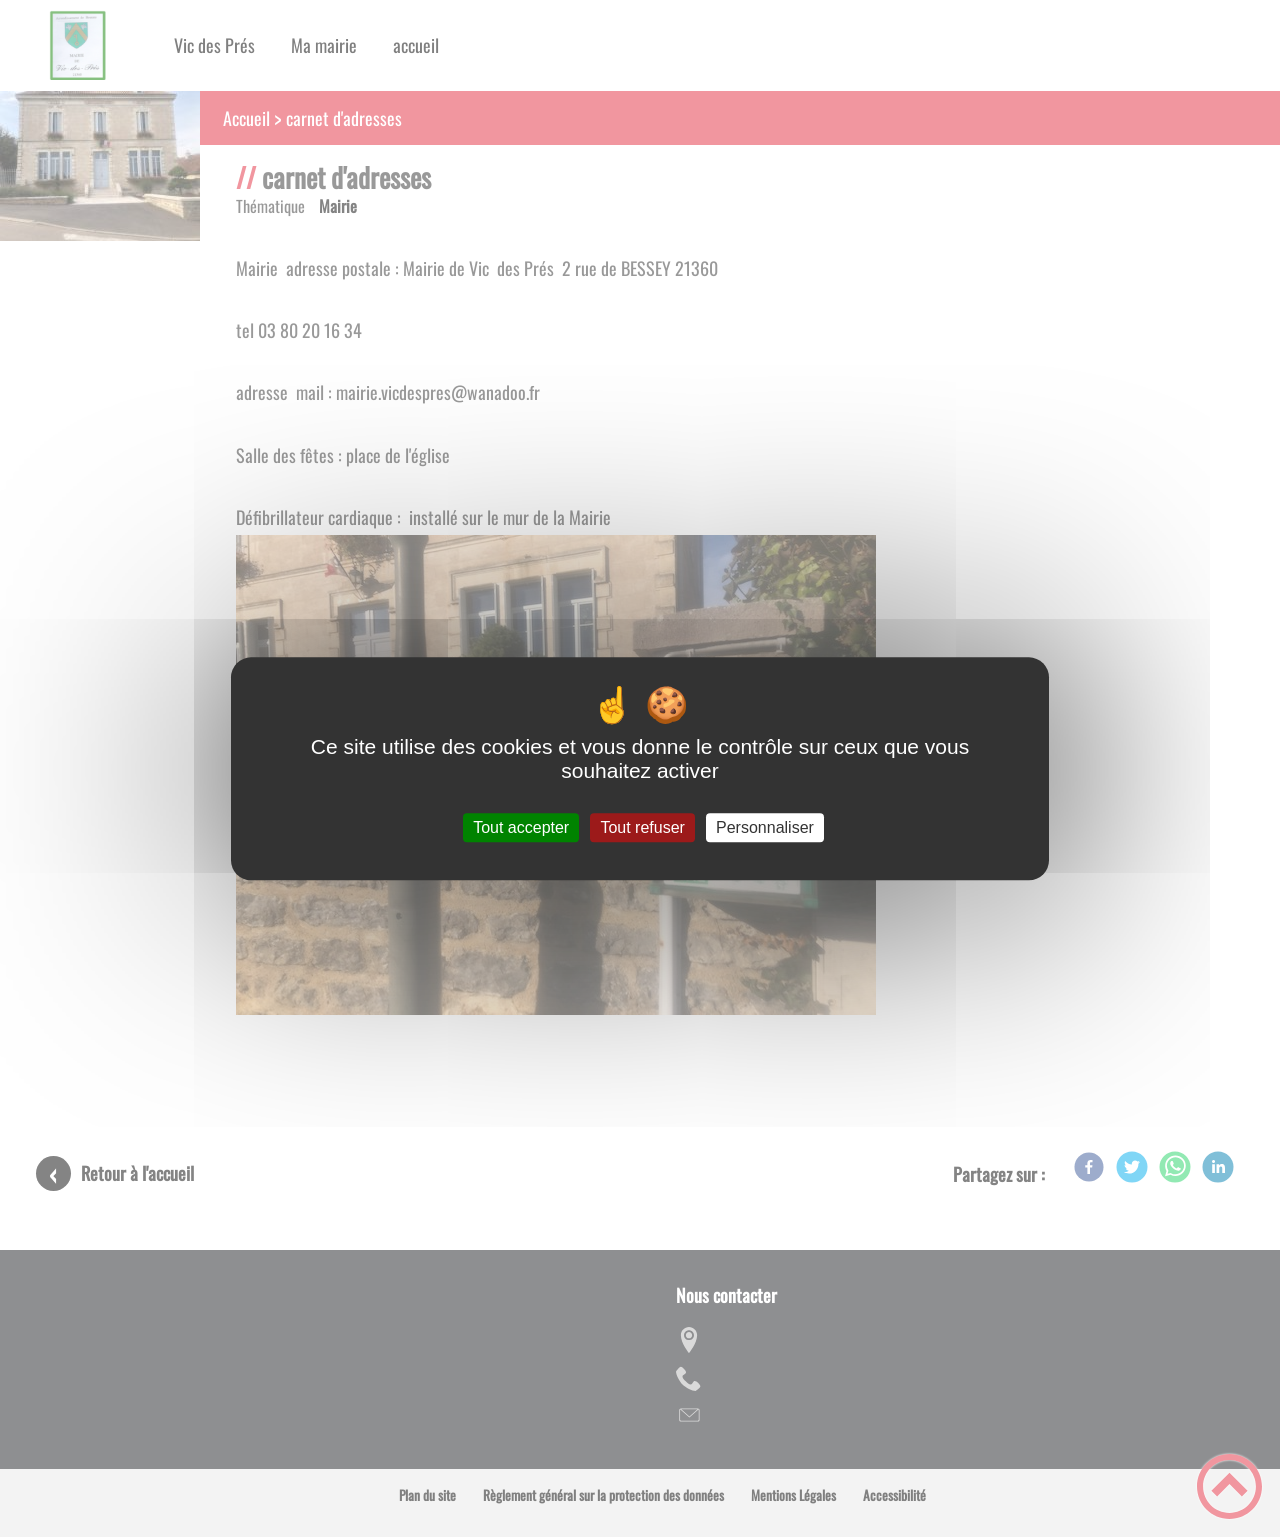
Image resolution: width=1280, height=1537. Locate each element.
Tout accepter (521, 827)
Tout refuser (642, 827)
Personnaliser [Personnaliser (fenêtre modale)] (765, 827)
